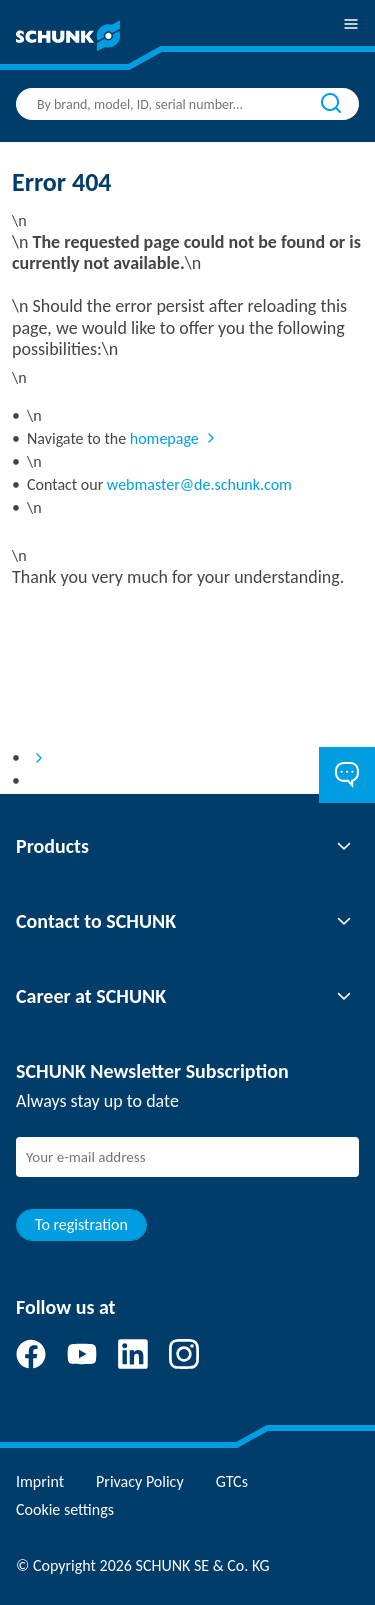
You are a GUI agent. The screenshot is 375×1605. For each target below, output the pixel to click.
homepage (164, 438)
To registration (81, 1224)
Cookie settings (65, 1509)
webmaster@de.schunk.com (199, 484)
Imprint (40, 1481)
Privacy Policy (140, 1481)
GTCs (232, 1481)
